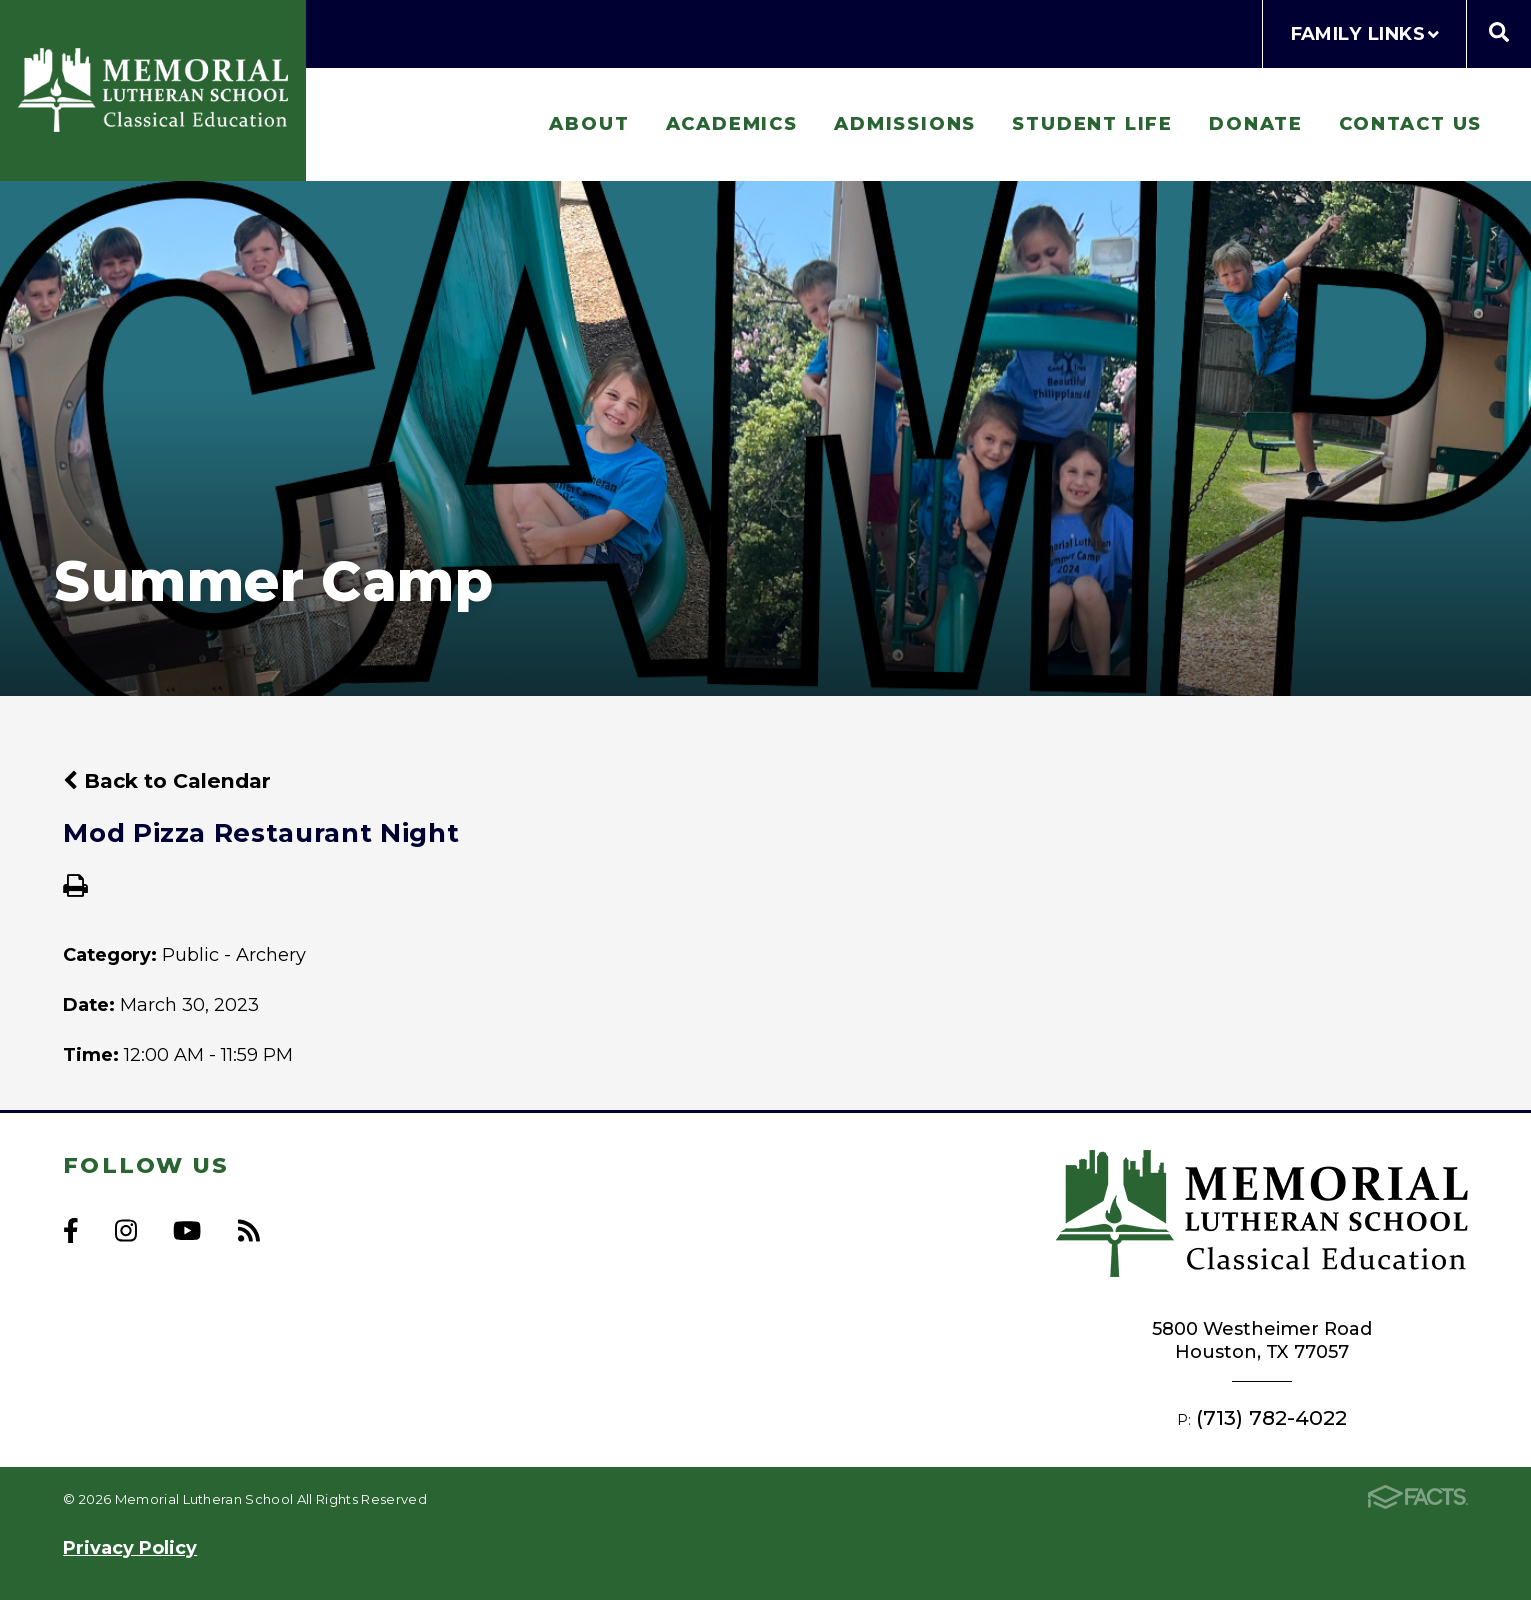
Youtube (187, 1230)
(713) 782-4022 (1271, 1417)
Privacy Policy (130, 1547)
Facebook (71, 1230)
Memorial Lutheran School (153, 90)
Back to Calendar (167, 780)
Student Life (1092, 123)
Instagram (126, 1230)
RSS (249, 1230)
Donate (1256, 123)
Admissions (905, 123)
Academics (732, 123)
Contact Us (1410, 123)
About (589, 123)
